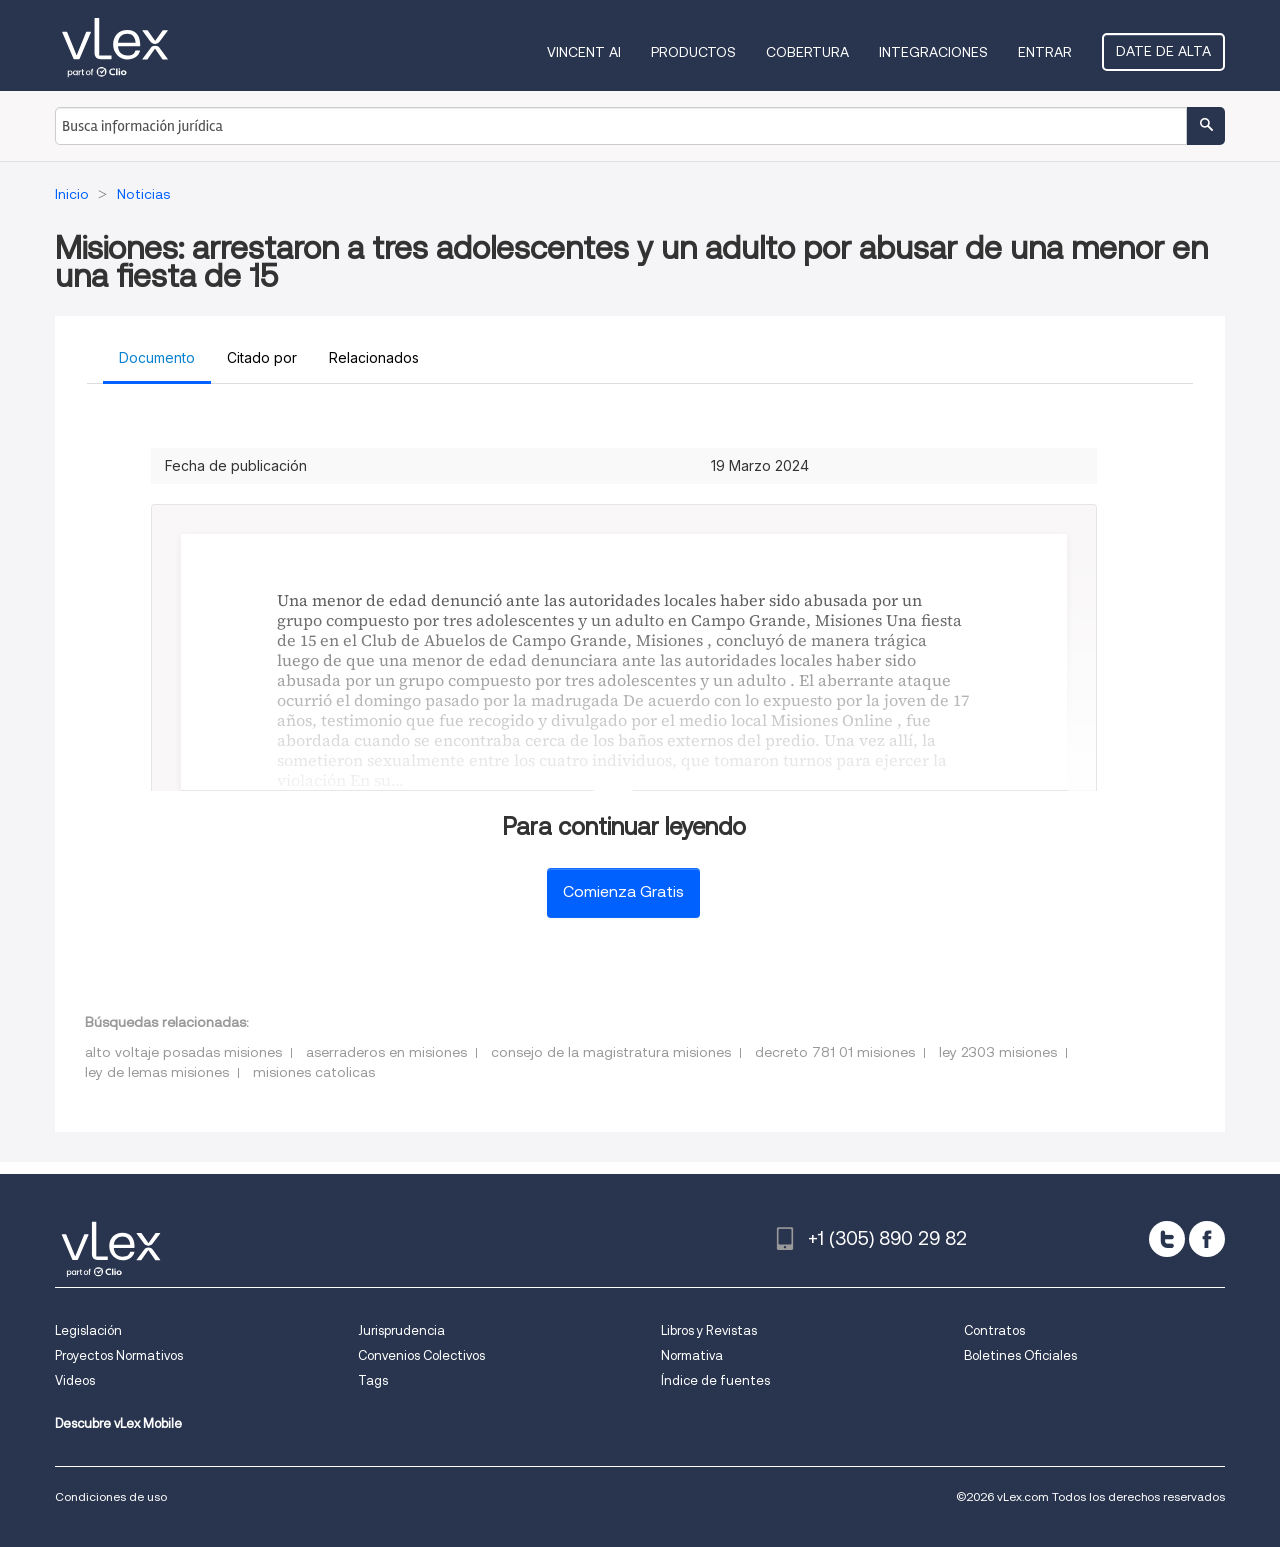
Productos (693, 52)
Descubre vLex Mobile (118, 1423)
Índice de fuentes (715, 1380)
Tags (373, 1380)
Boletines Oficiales (1020, 1355)
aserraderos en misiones (386, 1052)
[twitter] (1167, 1239)
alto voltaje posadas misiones (183, 1052)
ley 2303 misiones (998, 1052)
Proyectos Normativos (119, 1355)
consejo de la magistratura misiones (611, 1052)
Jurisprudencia (401, 1330)
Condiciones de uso (111, 1496)
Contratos (994, 1330)
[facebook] (1207, 1239)
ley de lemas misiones (157, 1072)
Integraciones (933, 52)
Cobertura (807, 52)
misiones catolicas (314, 1072)
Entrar (1045, 52)
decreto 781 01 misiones (835, 1052)
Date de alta (1163, 51)
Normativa (692, 1355)
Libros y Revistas (709, 1330)
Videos (75, 1380)
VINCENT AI (584, 52)
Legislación (88, 1330)
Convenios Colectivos (421, 1355)
